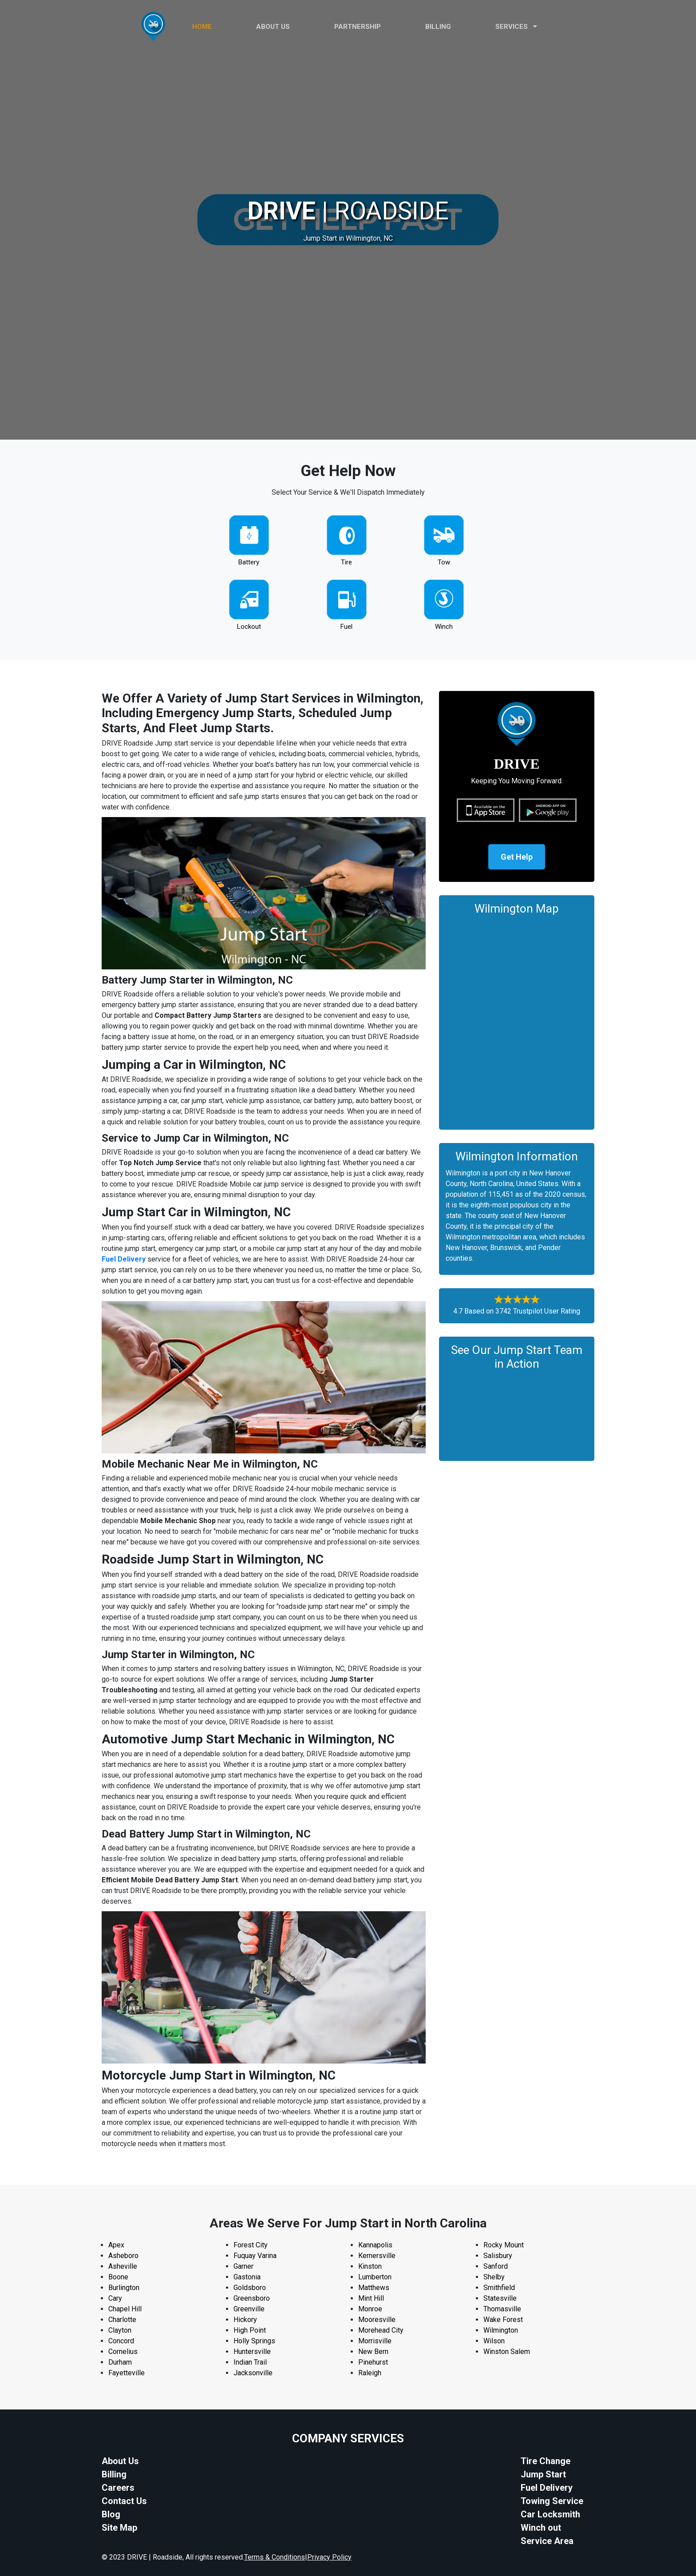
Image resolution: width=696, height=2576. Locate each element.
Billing (438, 27)
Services (516, 27)
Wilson (494, 2341)
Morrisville (375, 2341)
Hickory (245, 2319)
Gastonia (247, 2277)
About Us (120, 2461)
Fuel (346, 627)
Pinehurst (373, 2362)
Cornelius (123, 2351)
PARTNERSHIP (357, 27)
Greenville (249, 2309)
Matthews (373, 2287)
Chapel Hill (125, 2309)
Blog (111, 2514)
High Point (249, 2330)
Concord (121, 2341)
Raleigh (369, 2373)
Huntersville (252, 2351)
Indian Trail (250, 2362)
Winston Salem (506, 2351)
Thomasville (502, 2309)
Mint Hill (371, 2298)
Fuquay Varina (255, 2255)
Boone (118, 2277)
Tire (346, 562)
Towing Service (552, 2501)
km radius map (517, 1020)
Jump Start (543, 2474)
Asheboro (123, 2255)
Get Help (517, 856)
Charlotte (122, 2319)
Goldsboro (249, 2287)
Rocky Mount (503, 2245)
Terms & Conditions (274, 2557)
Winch (444, 627)
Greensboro (251, 2298)
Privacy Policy (329, 2557)
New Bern (373, 2351)
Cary (115, 2298)
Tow (444, 562)
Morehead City (380, 2330)
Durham (120, 2362)
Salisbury (497, 2255)
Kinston (370, 2266)
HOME (202, 27)
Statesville (500, 2298)
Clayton (119, 2330)
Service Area (547, 2541)
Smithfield (499, 2287)
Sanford (495, 2266)
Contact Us (124, 2501)
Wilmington (500, 2330)
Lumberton (375, 2277)
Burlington (123, 2287)
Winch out (541, 2527)
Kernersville (376, 2255)
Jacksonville (253, 2373)
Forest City (250, 2245)
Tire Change (545, 2461)
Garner (243, 2266)
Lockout (249, 627)
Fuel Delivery (124, 1259)
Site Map (119, 2527)
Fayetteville (126, 2373)
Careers (118, 2487)
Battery (248, 562)
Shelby (494, 2277)
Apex (116, 2245)
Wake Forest (503, 2319)
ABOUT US (273, 27)
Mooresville (376, 2319)
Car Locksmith (550, 2514)
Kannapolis (375, 2245)
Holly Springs (254, 2341)
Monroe (370, 2309)
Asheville (122, 2266)
